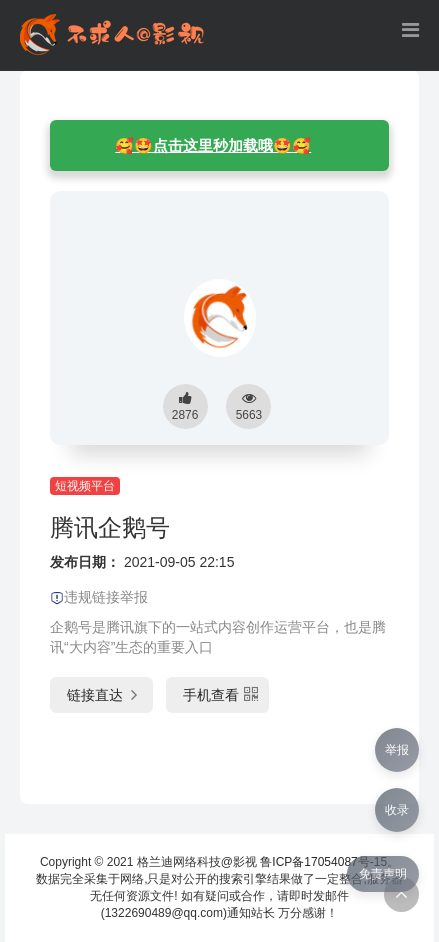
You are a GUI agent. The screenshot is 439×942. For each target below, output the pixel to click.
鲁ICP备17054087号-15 (323, 862)
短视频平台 (85, 486)
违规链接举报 (99, 597)
